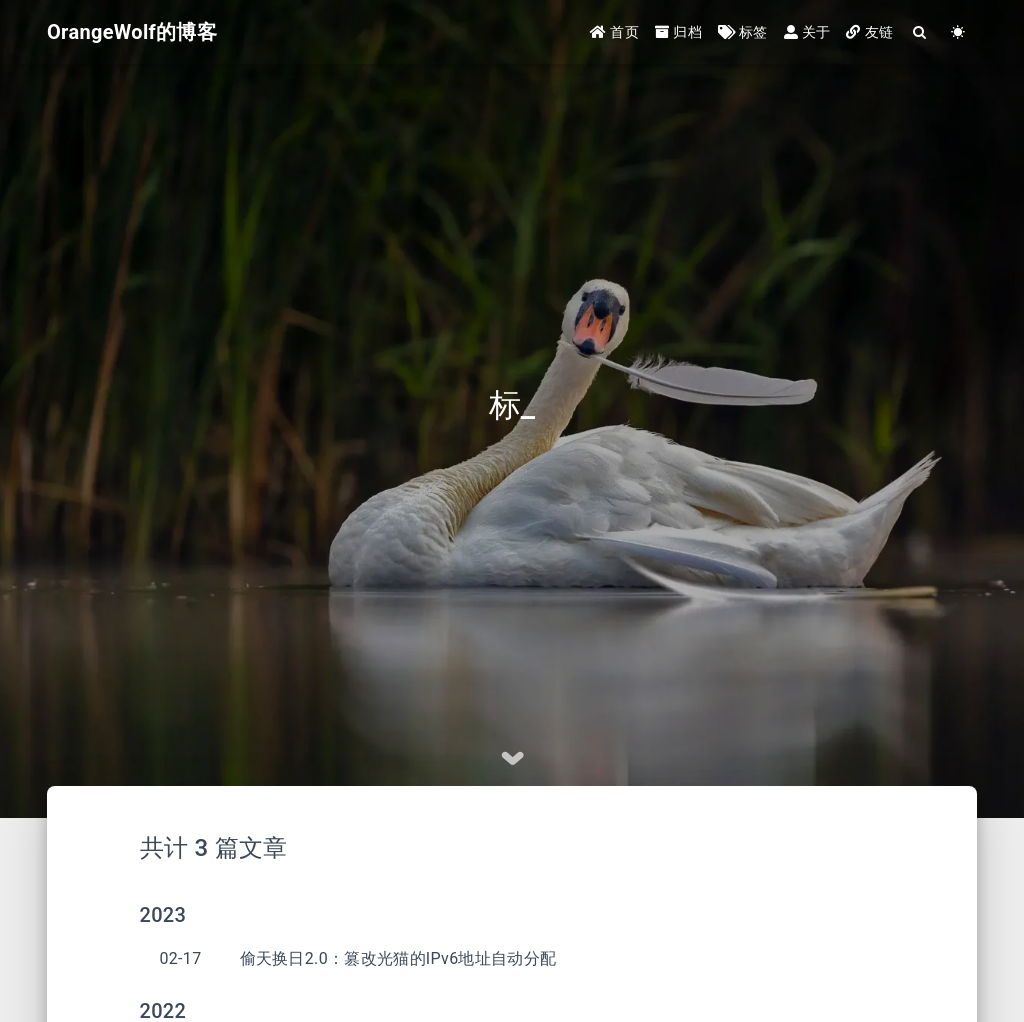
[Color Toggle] (958, 32)
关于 (807, 32)
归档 (678, 32)
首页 (614, 32)
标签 (743, 32)
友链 (869, 32)
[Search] (920, 32)
